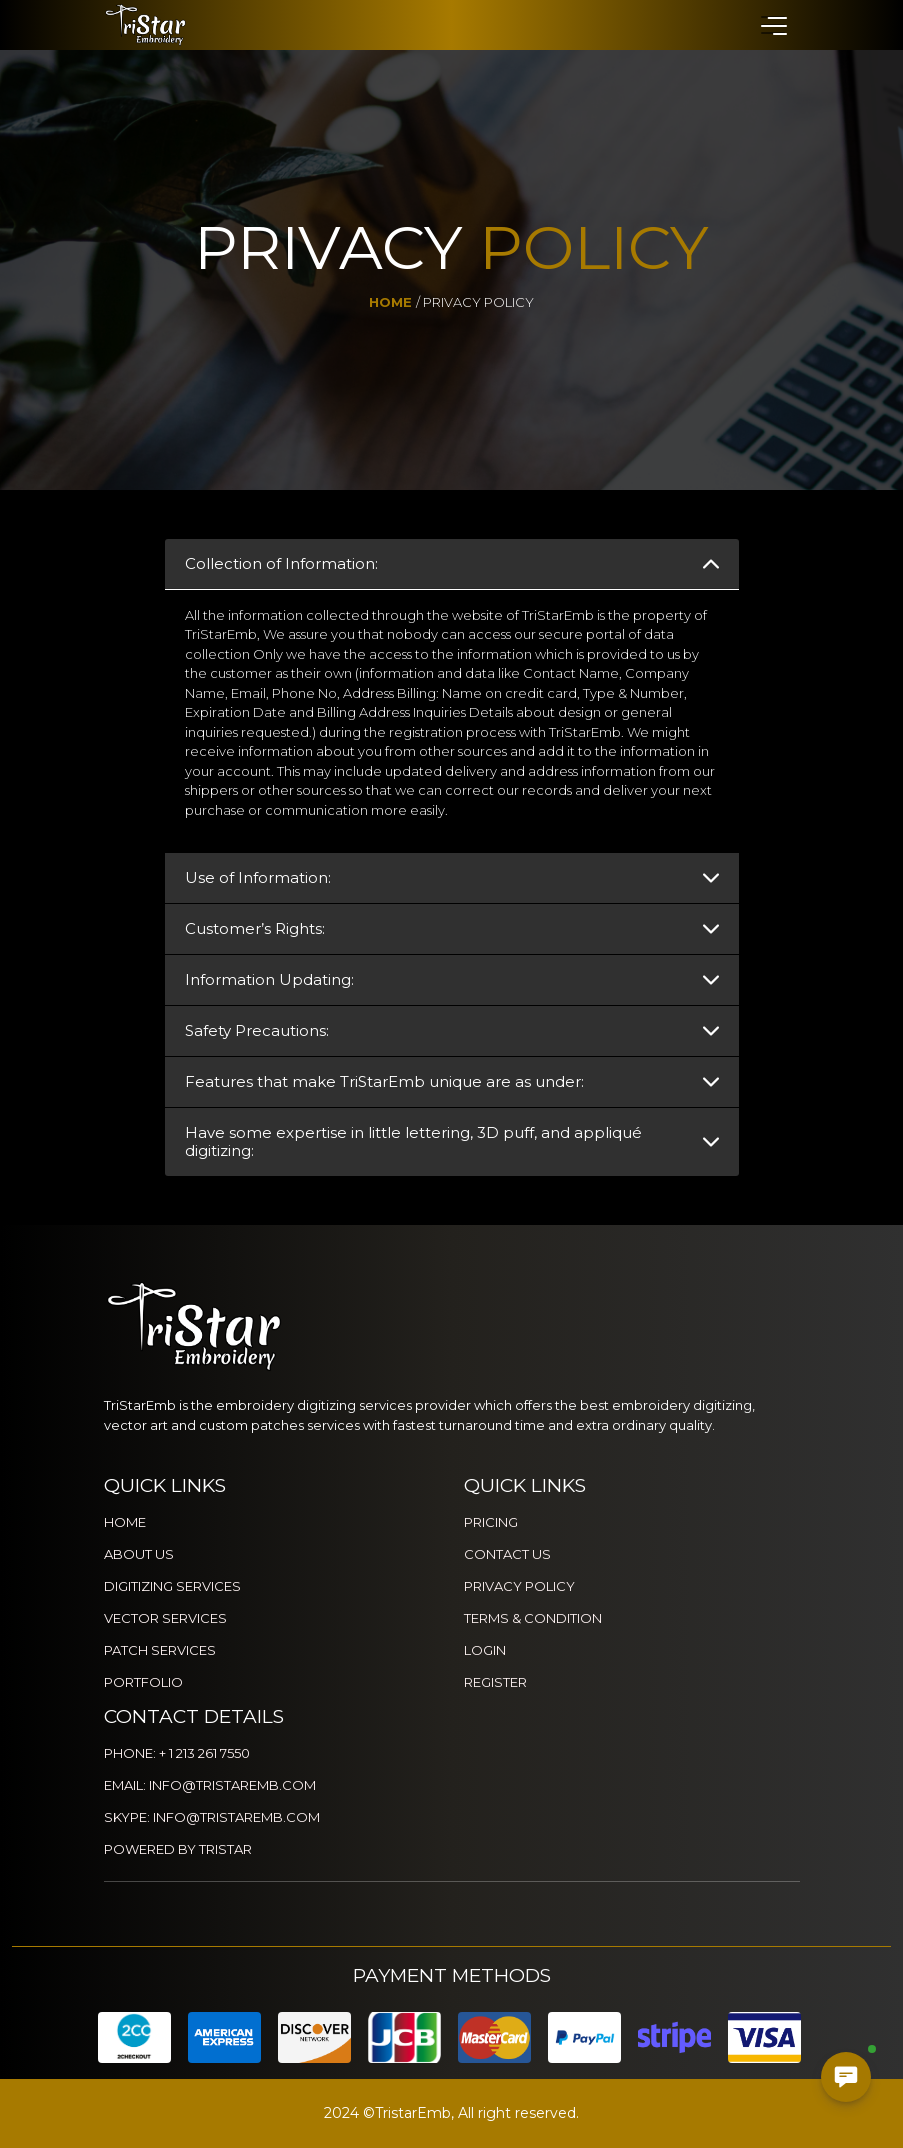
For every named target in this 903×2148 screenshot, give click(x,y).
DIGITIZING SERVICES (172, 1586)
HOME (125, 1522)
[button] (773, 25)
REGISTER (495, 1682)
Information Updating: (269, 979)
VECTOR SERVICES (165, 1618)
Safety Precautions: (257, 1030)
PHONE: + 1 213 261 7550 (177, 1753)
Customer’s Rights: (255, 928)
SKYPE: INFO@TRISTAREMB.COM (212, 1817)
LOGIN (485, 1650)
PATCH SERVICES (160, 1650)
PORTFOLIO (143, 1682)
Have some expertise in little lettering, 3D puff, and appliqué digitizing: (413, 1141)
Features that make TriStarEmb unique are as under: (384, 1081)
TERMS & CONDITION (533, 1618)
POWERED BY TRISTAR (178, 1849)
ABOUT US (139, 1554)
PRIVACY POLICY (519, 1586)
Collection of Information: (281, 563)
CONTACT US (507, 1554)
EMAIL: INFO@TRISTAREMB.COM (210, 1785)
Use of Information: (258, 877)
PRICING (491, 1522)
